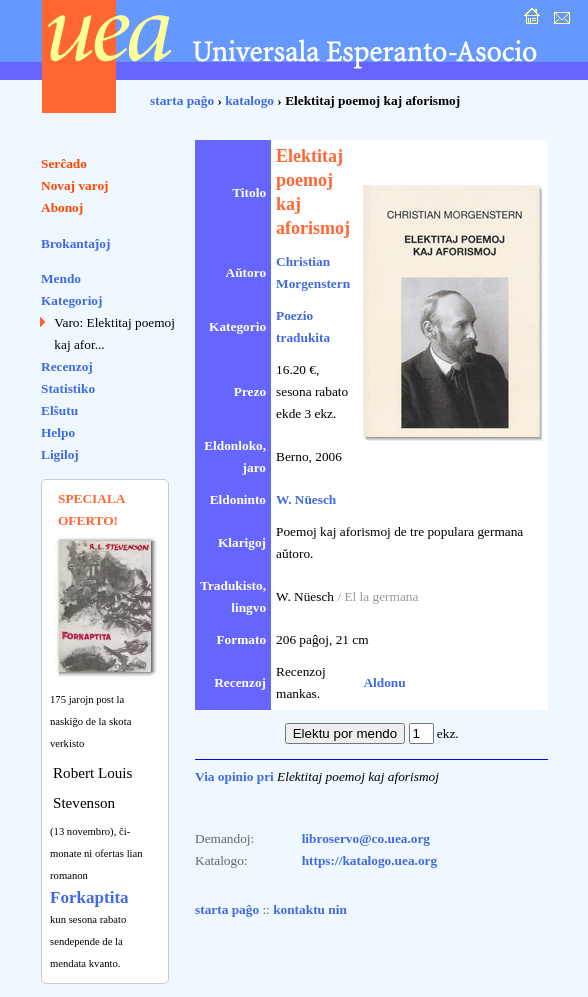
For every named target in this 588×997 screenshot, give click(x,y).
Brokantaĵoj (75, 243)
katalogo (249, 100)
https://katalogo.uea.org (370, 860)
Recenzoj (67, 366)
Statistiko (68, 388)
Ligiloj (60, 454)
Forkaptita (89, 897)
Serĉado (64, 163)
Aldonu (384, 682)
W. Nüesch (306, 499)
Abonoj (62, 207)
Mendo (61, 278)
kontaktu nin (310, 909)
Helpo (58, 432)
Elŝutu (59, 410)
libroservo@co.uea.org (366, 838)
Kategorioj (71, 300)
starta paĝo (182, 100)
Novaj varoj (75, 185)
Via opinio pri (234, 776)
